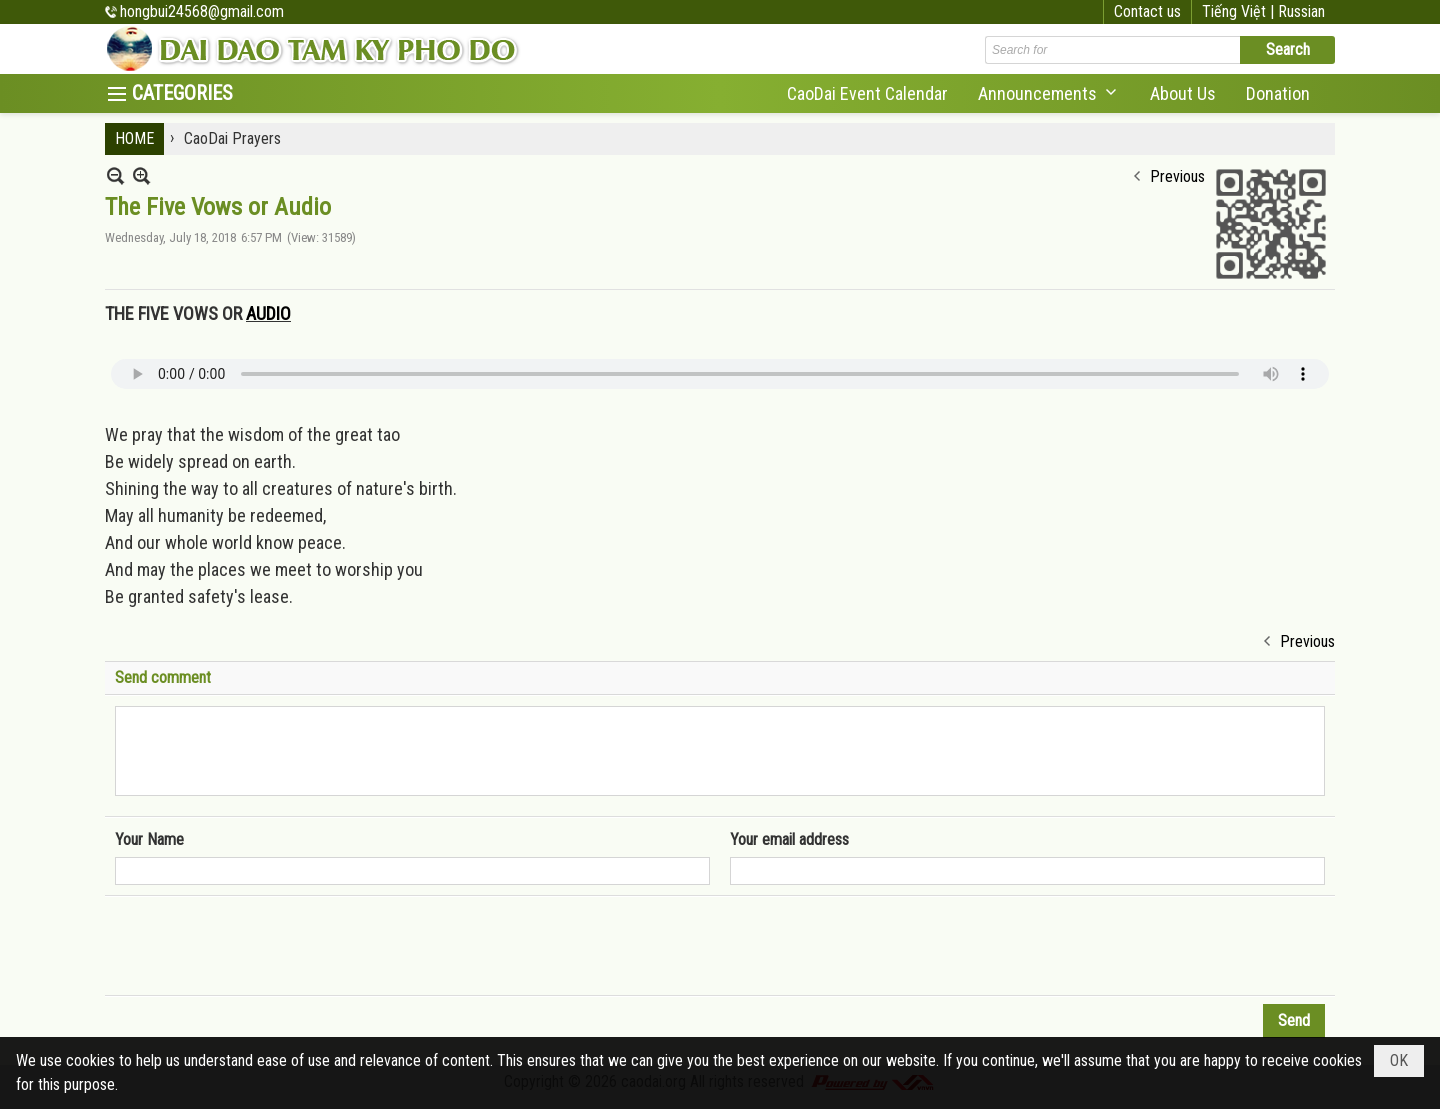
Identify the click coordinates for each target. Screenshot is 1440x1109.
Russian (1301, 11)
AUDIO (268, 313)
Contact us (1147, 11)
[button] (1049, 93)
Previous (1177, 176)
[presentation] (267, 946)
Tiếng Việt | (1240, 11)
